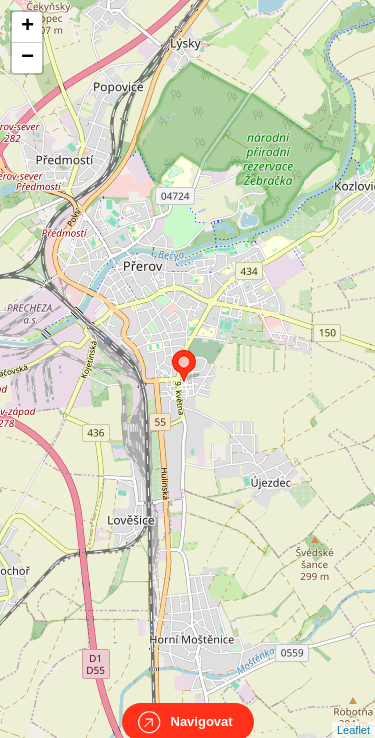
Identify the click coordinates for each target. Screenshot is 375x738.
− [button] (27, 58)
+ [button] (27, 27)
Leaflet (353, 712)
